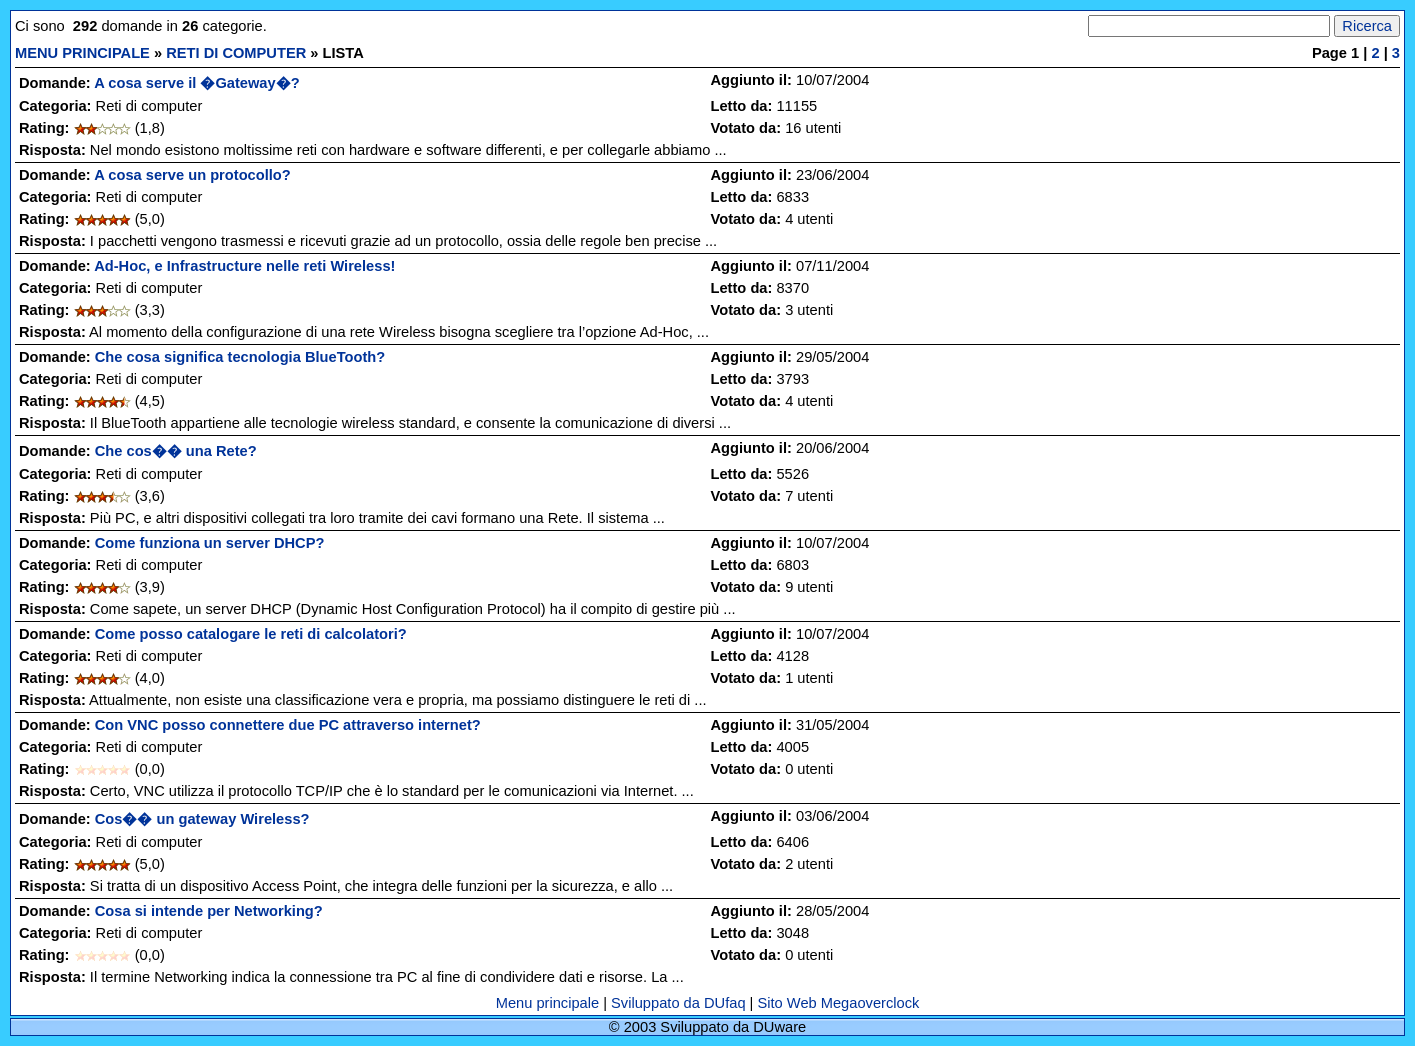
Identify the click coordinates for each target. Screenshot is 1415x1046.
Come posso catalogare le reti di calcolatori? (251, 634)
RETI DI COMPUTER (236, 53)
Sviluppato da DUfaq (678, 1003)
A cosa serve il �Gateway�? (196, 83)
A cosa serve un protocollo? (192, 175)
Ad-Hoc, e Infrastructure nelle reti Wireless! (244, 266)
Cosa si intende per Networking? (209, 911)
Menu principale (547, 1003)
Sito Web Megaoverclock (838, 1003)
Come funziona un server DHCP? (210, 543)
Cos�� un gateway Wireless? (202, 819)
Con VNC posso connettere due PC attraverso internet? (288, 725)
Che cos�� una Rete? (176, 451)
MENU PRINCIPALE (82, 53)
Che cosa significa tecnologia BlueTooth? (240, 357)
